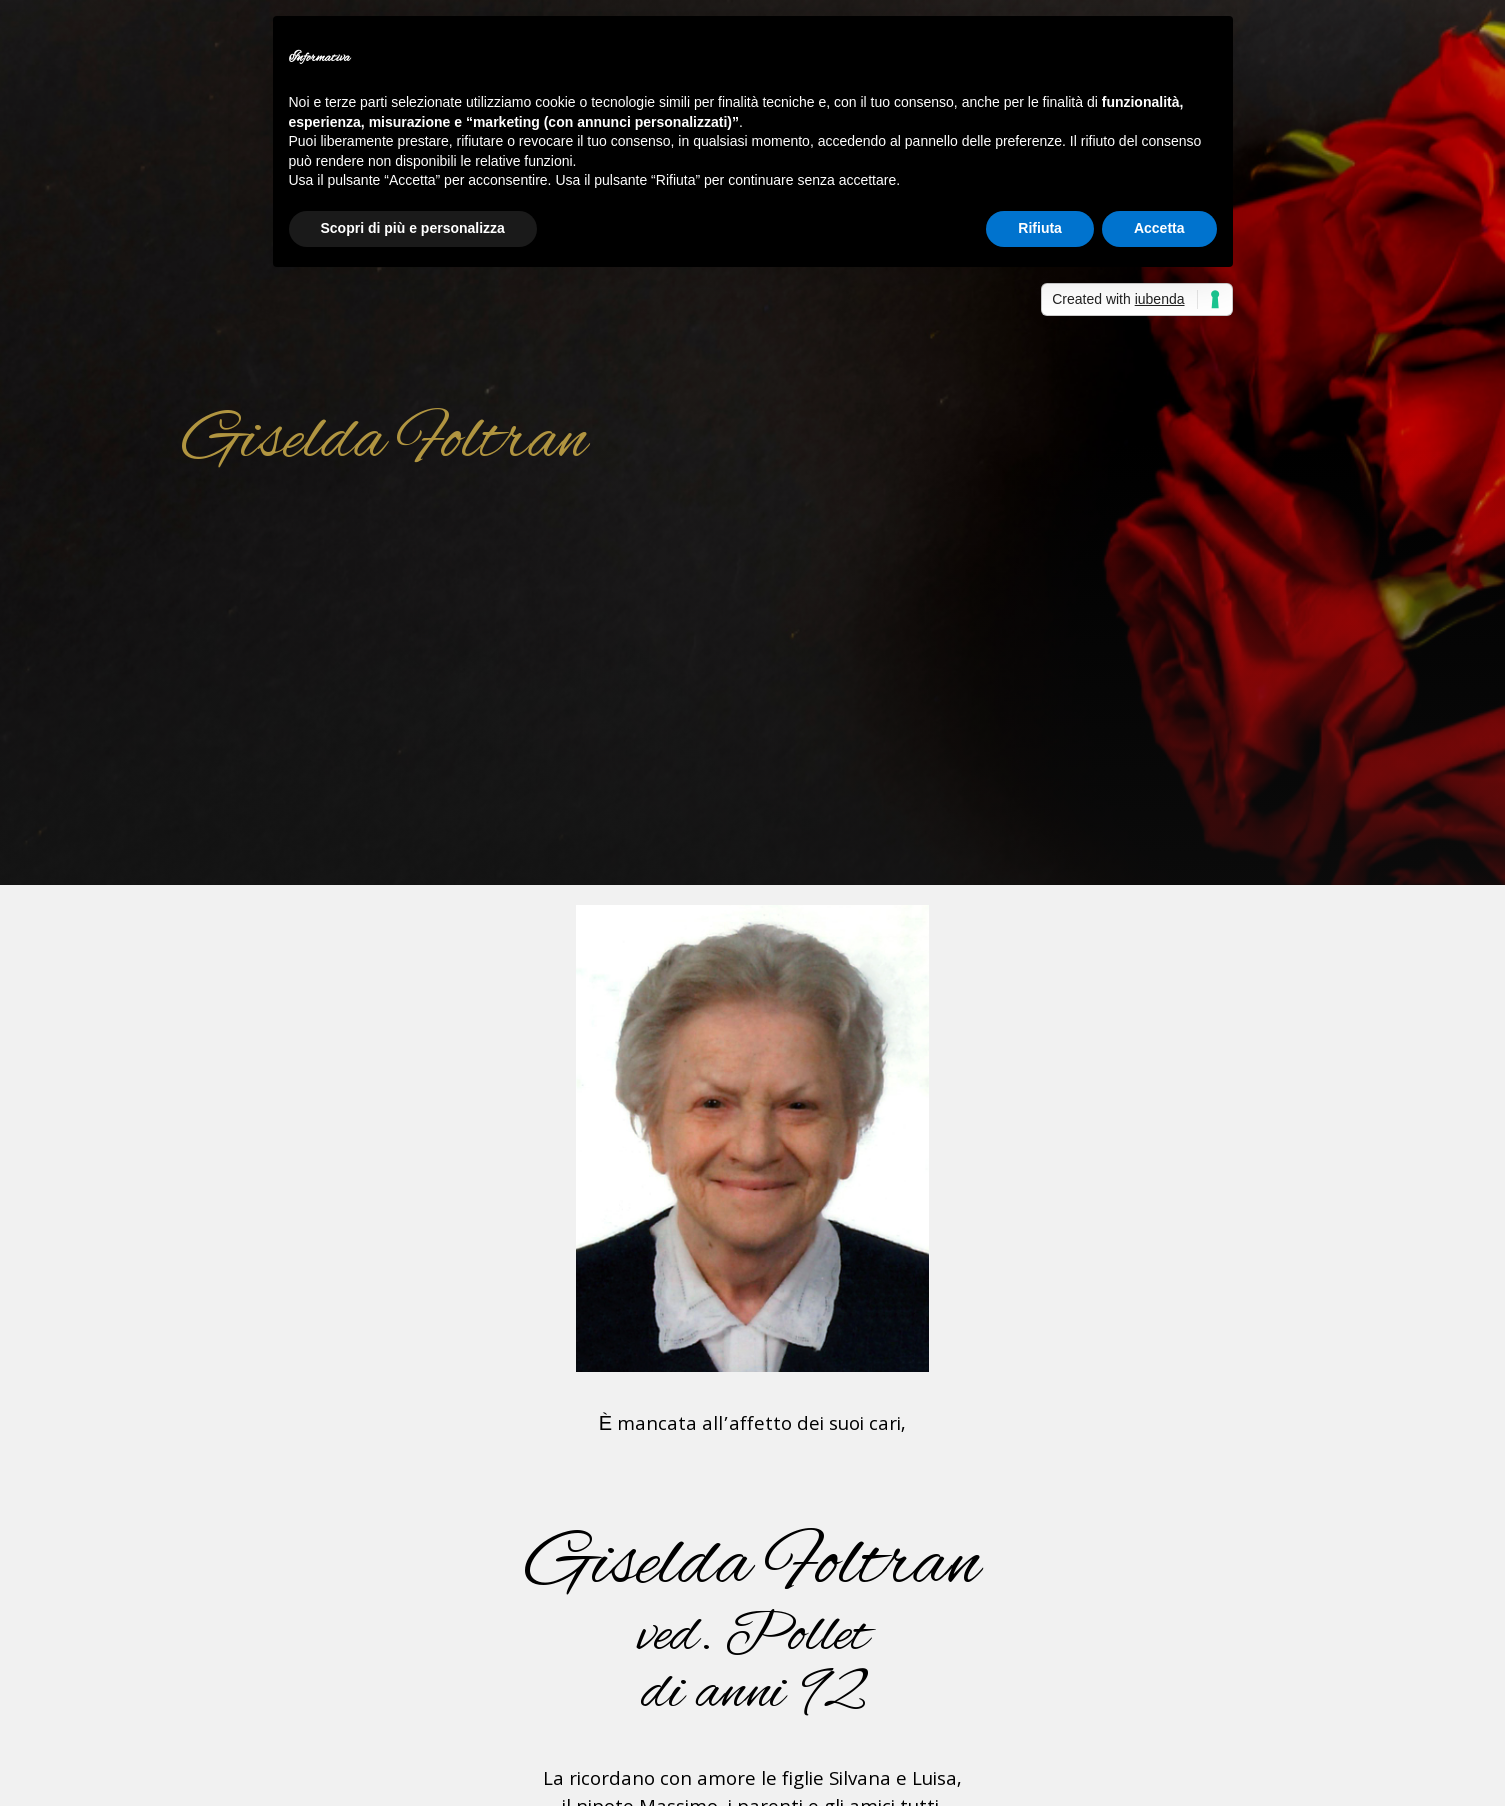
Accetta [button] (1159, 228)
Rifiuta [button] (1040, 228)
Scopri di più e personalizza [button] (413, 228)
